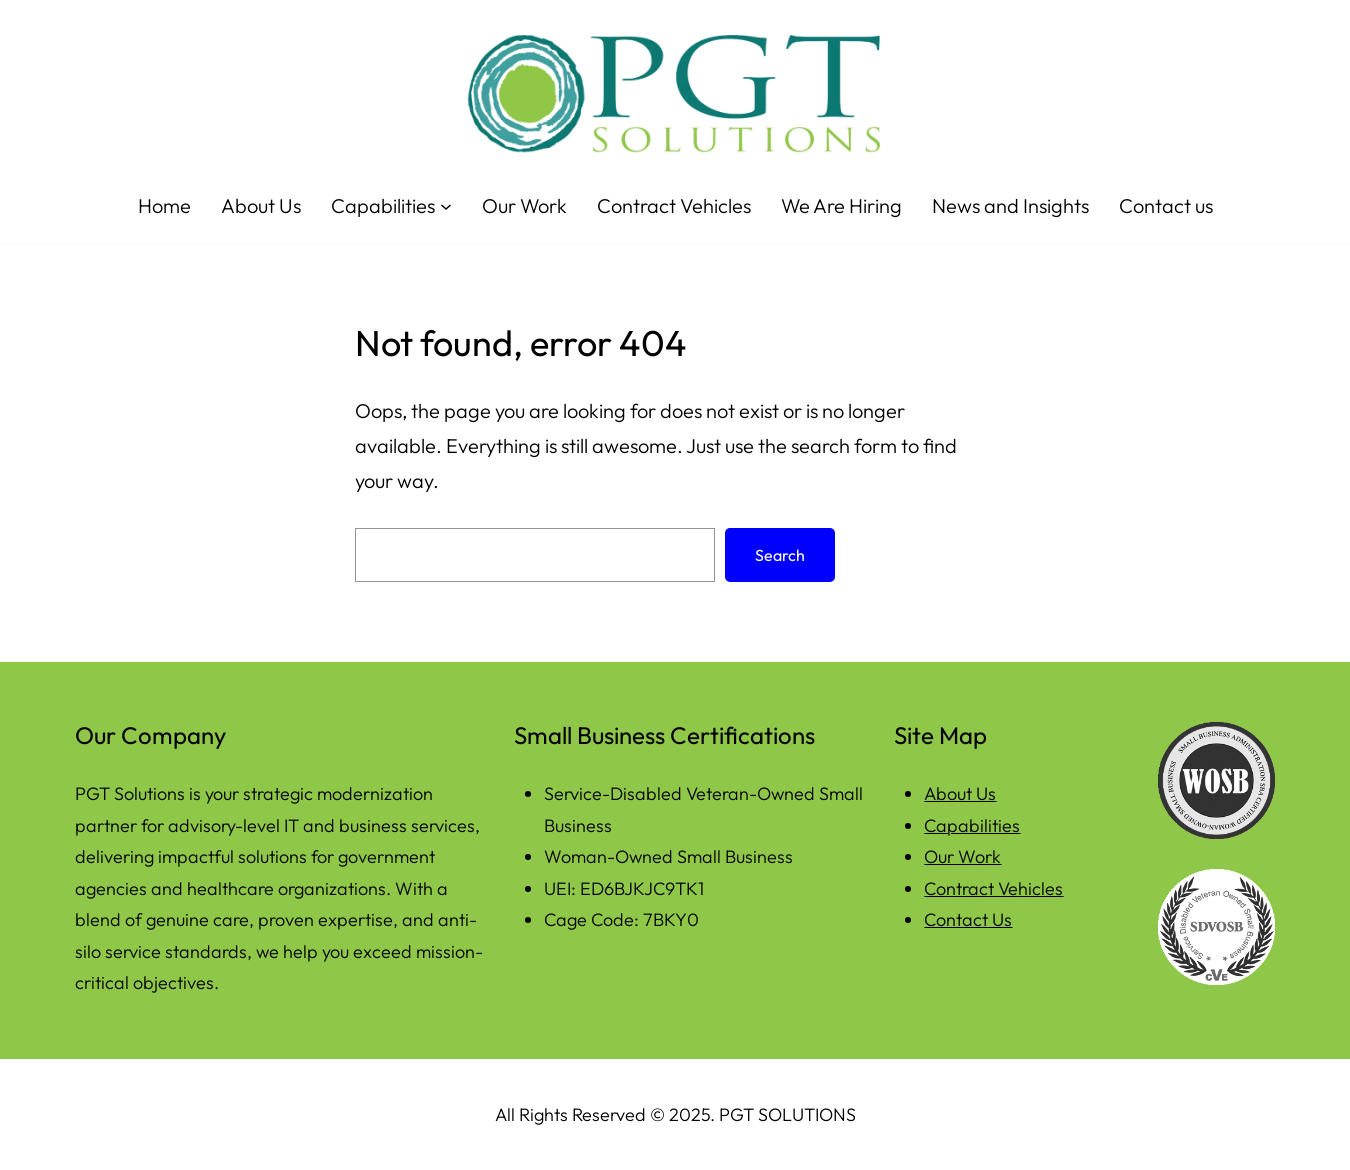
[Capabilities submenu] (446, 206)
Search (780, 555)
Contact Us (968, 919)
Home (164, 205)
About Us (960, 793)
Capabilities (972, 825)
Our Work (962, 856)
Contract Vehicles (993, 888)
